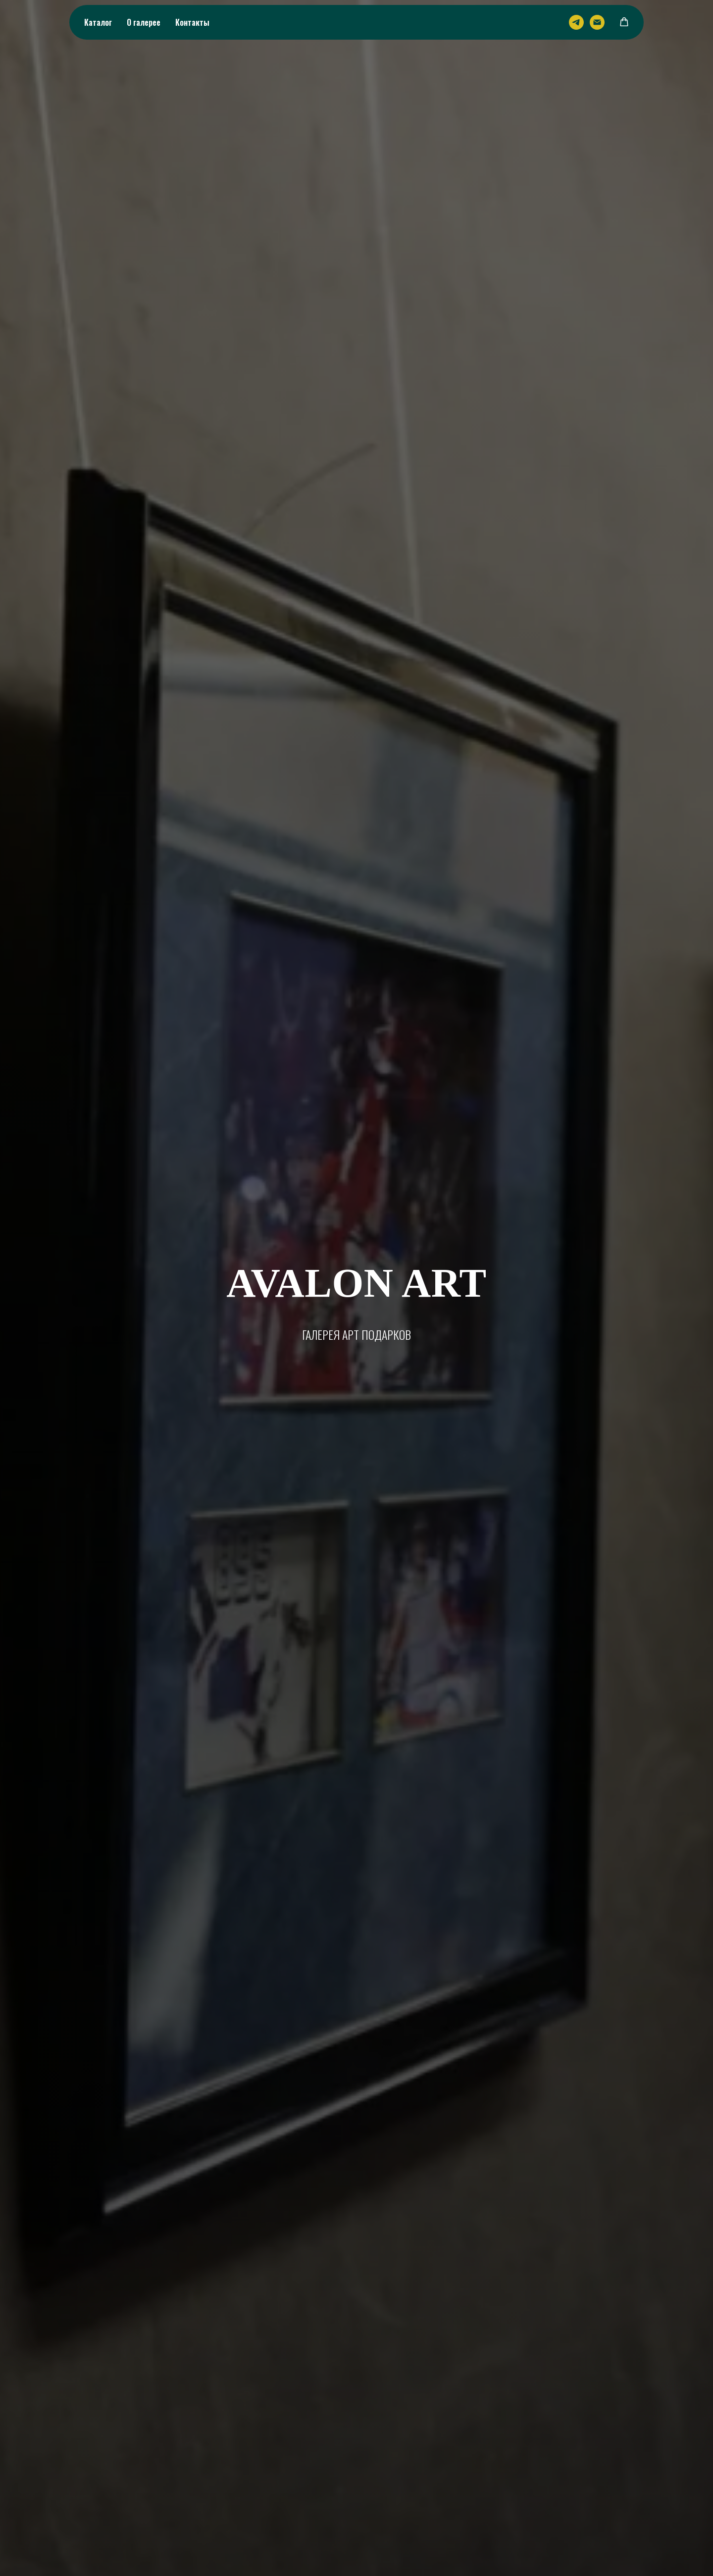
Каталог (98, 22)
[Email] (597, 22)
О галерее (143, 22)
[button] (624, 22)
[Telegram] (576, 22)
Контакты (192, 22)
